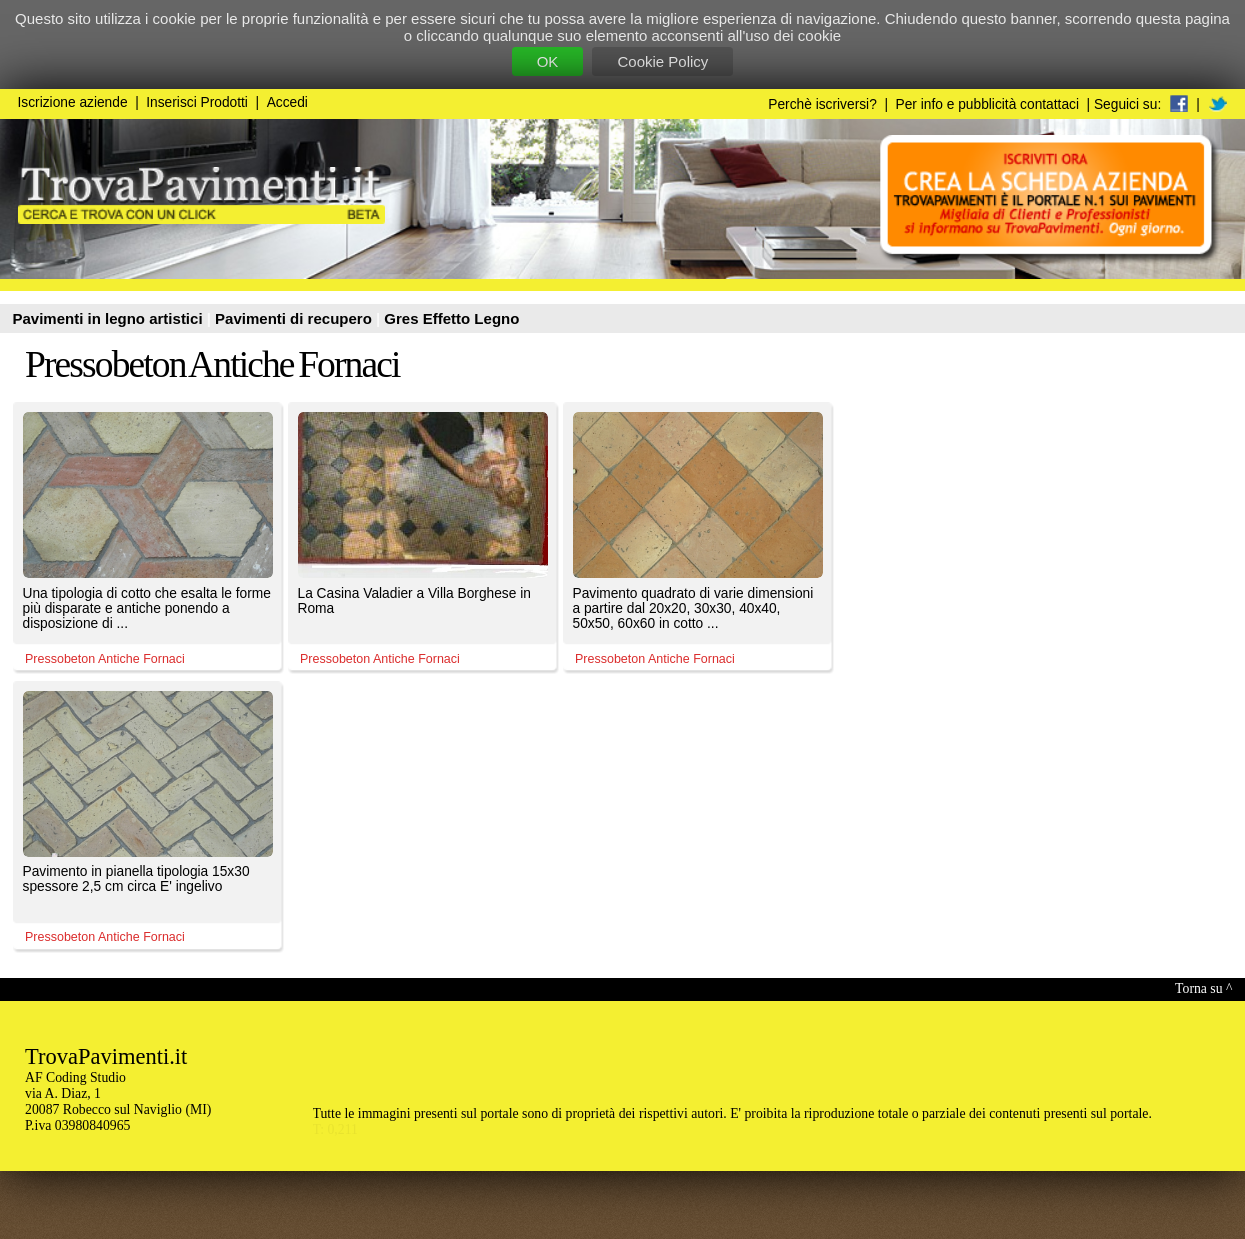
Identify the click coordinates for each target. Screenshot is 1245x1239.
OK (548, 61)
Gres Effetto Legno (451, 318)
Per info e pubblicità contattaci (987, 104)
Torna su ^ (1203, 988)
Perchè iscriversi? (822, 104)
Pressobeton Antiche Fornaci (212, 364)
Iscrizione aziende (73, 102)
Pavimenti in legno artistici (110, 318)
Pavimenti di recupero (295, 318)
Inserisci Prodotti (197, 102)
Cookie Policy (662, 61)
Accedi (287, 102)
